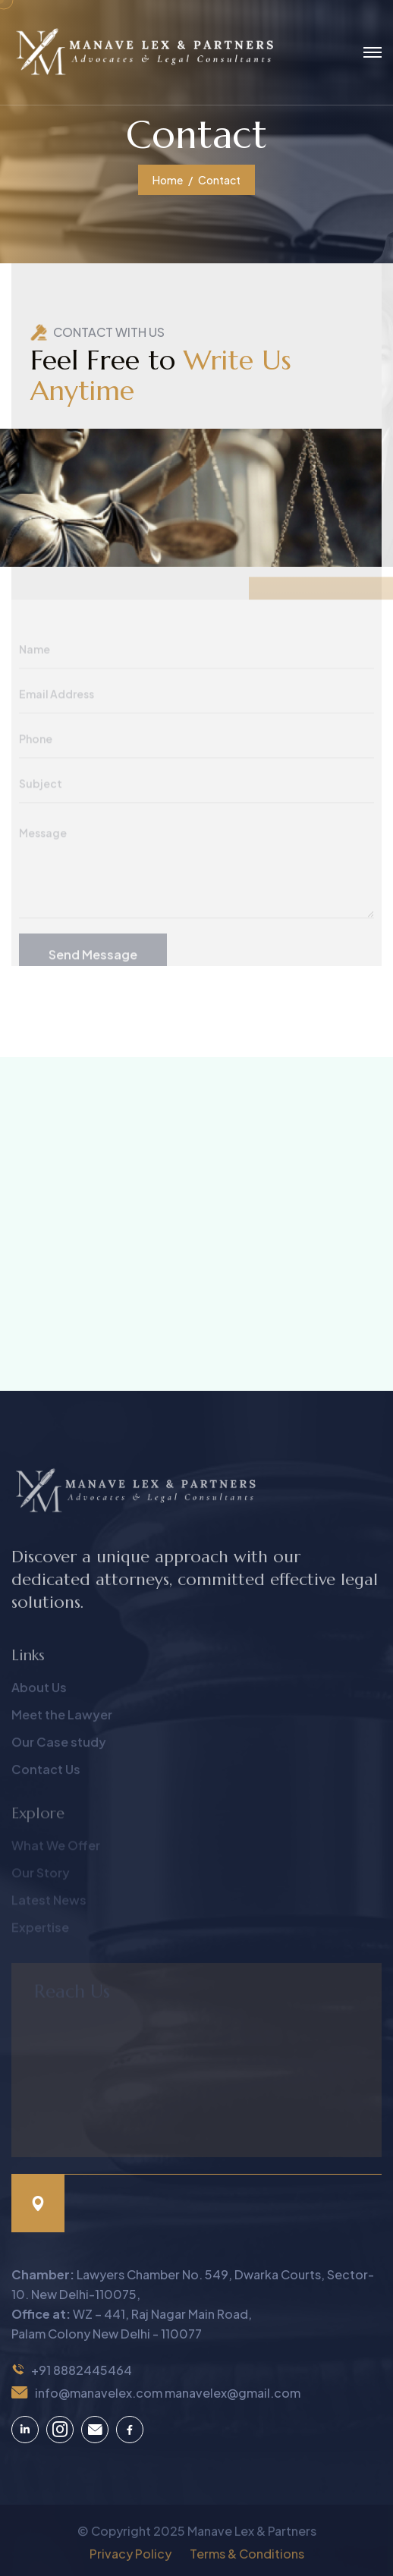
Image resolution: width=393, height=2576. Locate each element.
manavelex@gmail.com (232, 2393)
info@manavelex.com (98, 2393)
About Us (39, 1694)
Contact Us (45, 1776)
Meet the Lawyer (61, 1721)
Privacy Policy (130, 2560)
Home (167, 180)
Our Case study (58, 1749)
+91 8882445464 (81, 2370)
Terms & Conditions (247, 2560)
